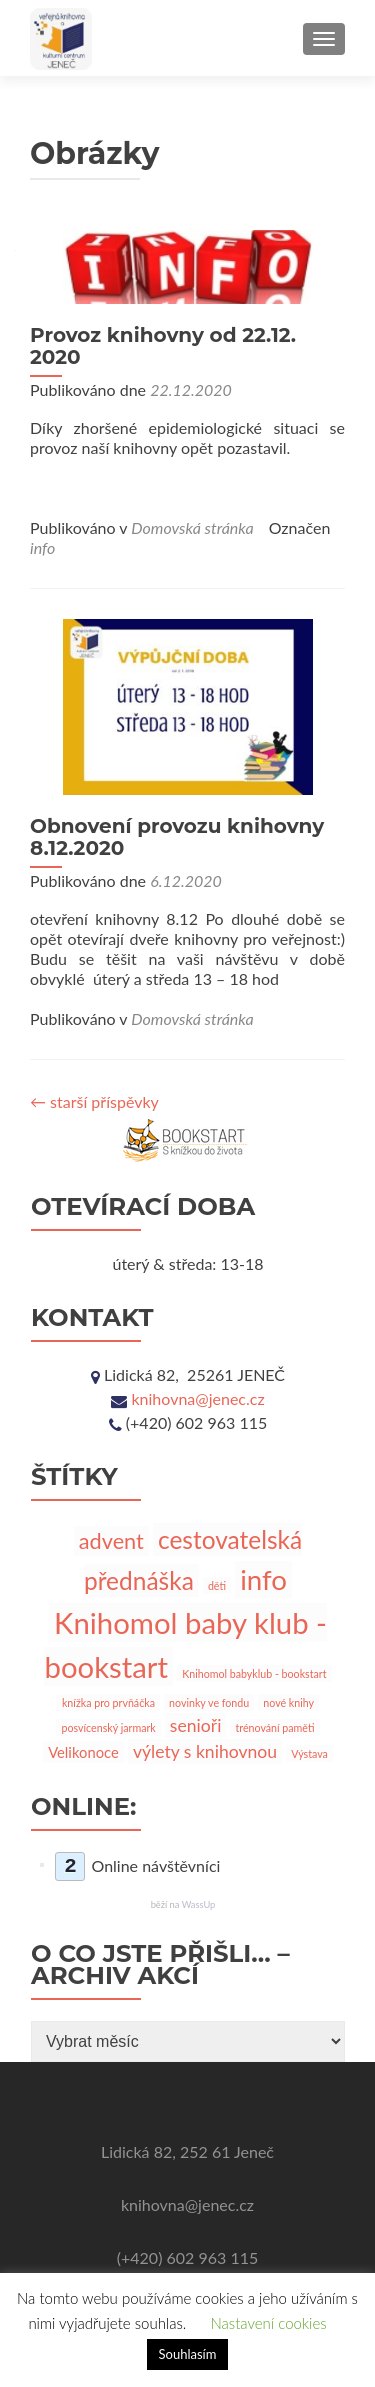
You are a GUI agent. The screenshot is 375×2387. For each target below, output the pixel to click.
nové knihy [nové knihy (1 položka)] (288, 1702)
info (42, 547)
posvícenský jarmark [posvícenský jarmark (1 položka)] (108, 1727)
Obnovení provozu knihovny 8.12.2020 (177, 837)
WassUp (199, 1904)
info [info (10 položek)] (263, 1579)
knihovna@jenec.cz (197, 1398)
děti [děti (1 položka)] (217, 1585)
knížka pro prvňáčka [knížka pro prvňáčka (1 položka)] (108, 1702)
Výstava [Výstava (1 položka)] (309, 1753)
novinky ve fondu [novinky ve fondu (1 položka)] (209, 1702)
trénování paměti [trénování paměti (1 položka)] (274, 1727)
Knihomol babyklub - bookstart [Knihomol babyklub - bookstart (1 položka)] (254, 1673)
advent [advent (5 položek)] (111, 1541)
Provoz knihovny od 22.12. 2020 (163, 346)
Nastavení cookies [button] (268, 2323)
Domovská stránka (192, 527)
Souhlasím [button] (188, 2354)
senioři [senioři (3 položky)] (196, 1725)
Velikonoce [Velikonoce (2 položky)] (83, 1752)
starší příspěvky (94, 1101)
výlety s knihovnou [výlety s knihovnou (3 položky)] (205, 1751)
